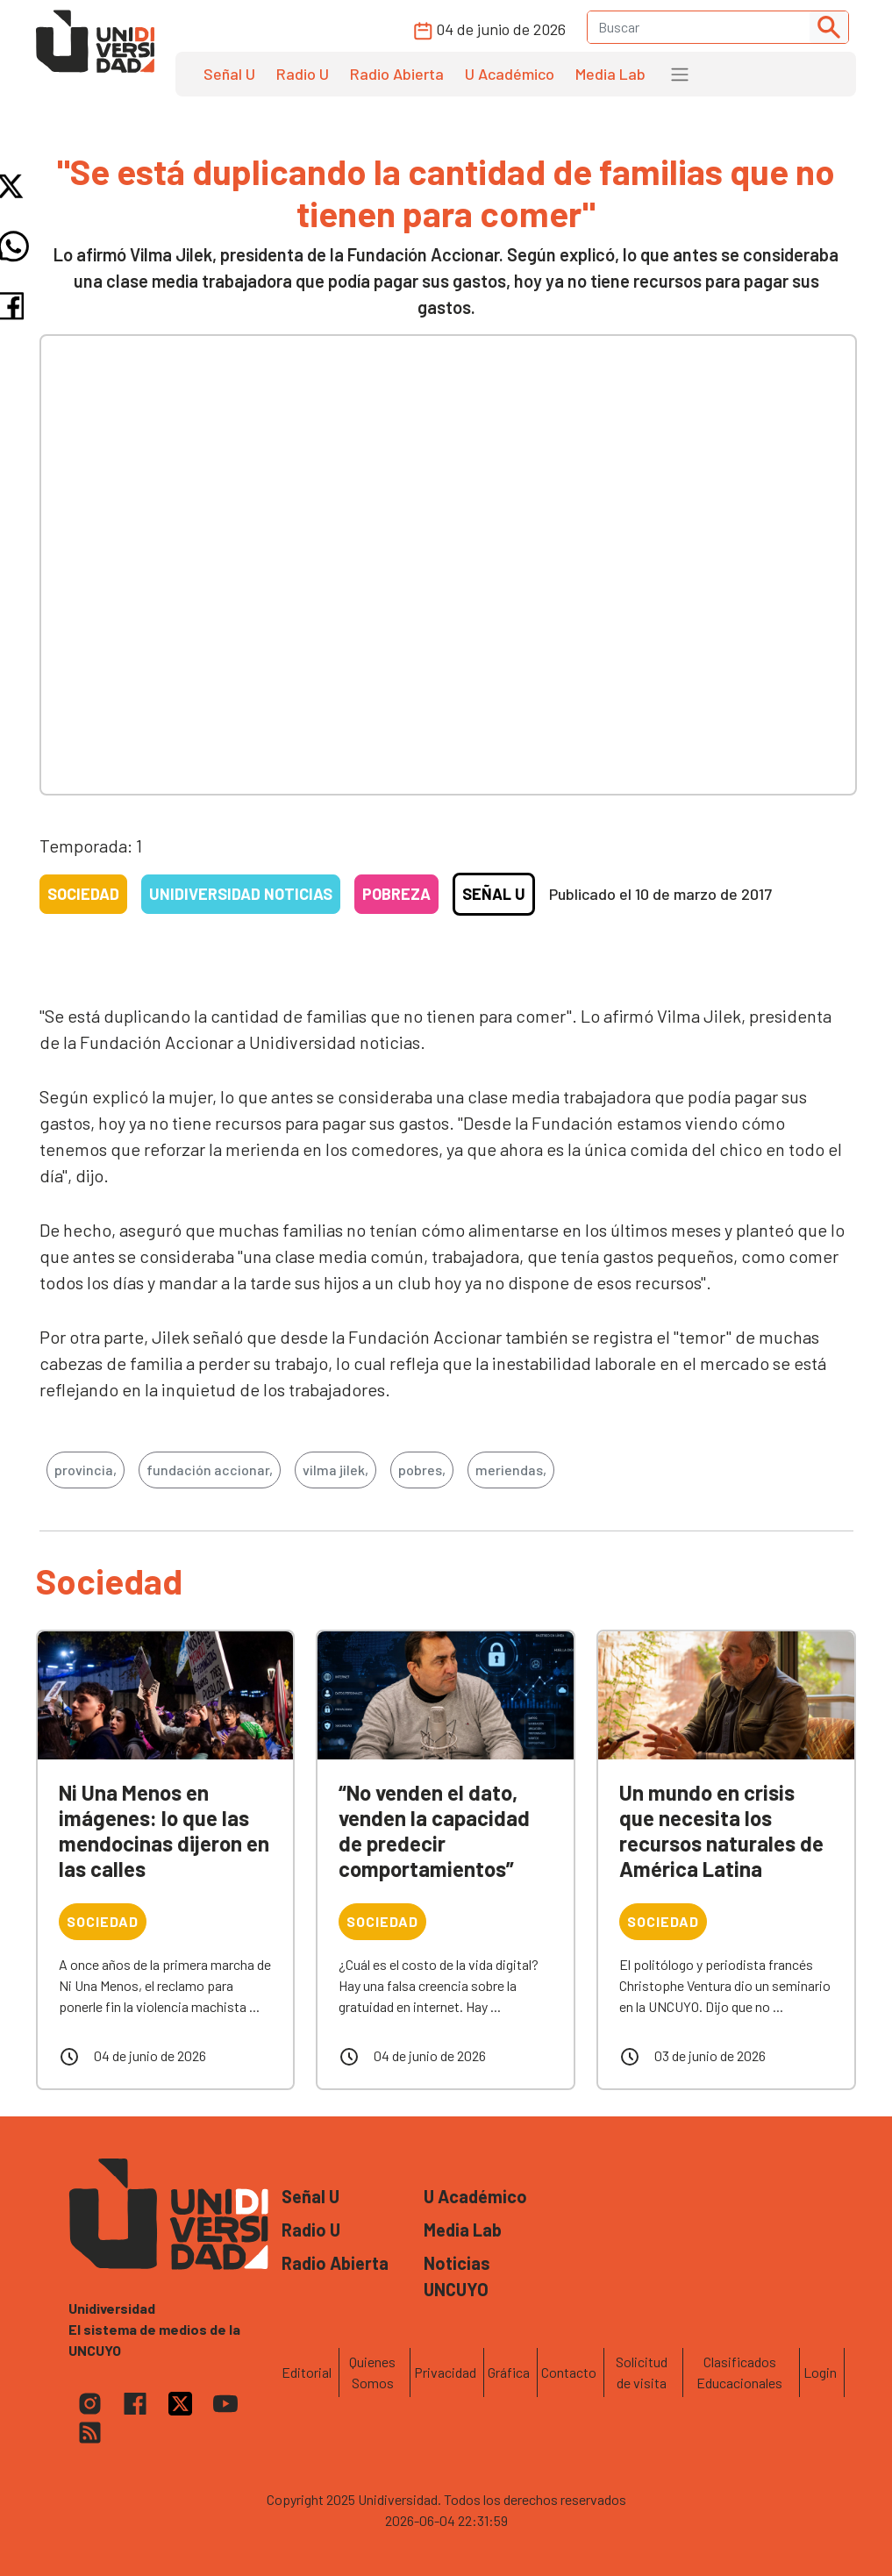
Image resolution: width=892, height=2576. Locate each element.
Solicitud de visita (641, 2372)
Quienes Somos (372, 2372)
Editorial (307, 2372)
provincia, (85, 1469)
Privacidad (445, 2372)
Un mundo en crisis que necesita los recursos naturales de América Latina (721, 1830)
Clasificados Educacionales (739, 2372)
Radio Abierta (397, 73)
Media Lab (610, 73)
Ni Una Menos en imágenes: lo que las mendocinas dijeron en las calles (164, 1830)
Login (820, 2372)
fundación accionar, (209, 1469)
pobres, (422, 1469)
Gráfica (509, 2372)
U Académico (509, 73)
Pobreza (396, 893)
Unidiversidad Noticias (240, 893)
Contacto (568, 2372)
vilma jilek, (335, 1469)
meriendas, (510, 1469)
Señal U (229, 73)
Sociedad (83, 893)
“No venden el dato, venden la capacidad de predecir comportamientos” (434, 1830)
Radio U (302, 73)
